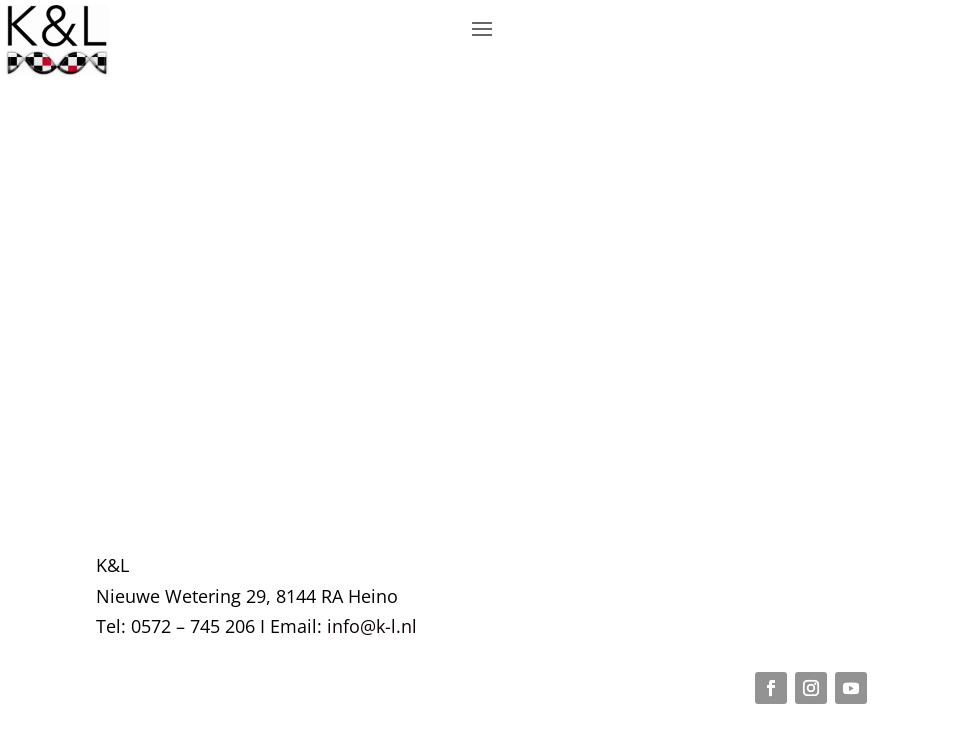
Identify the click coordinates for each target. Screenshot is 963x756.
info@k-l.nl (372, 626)
